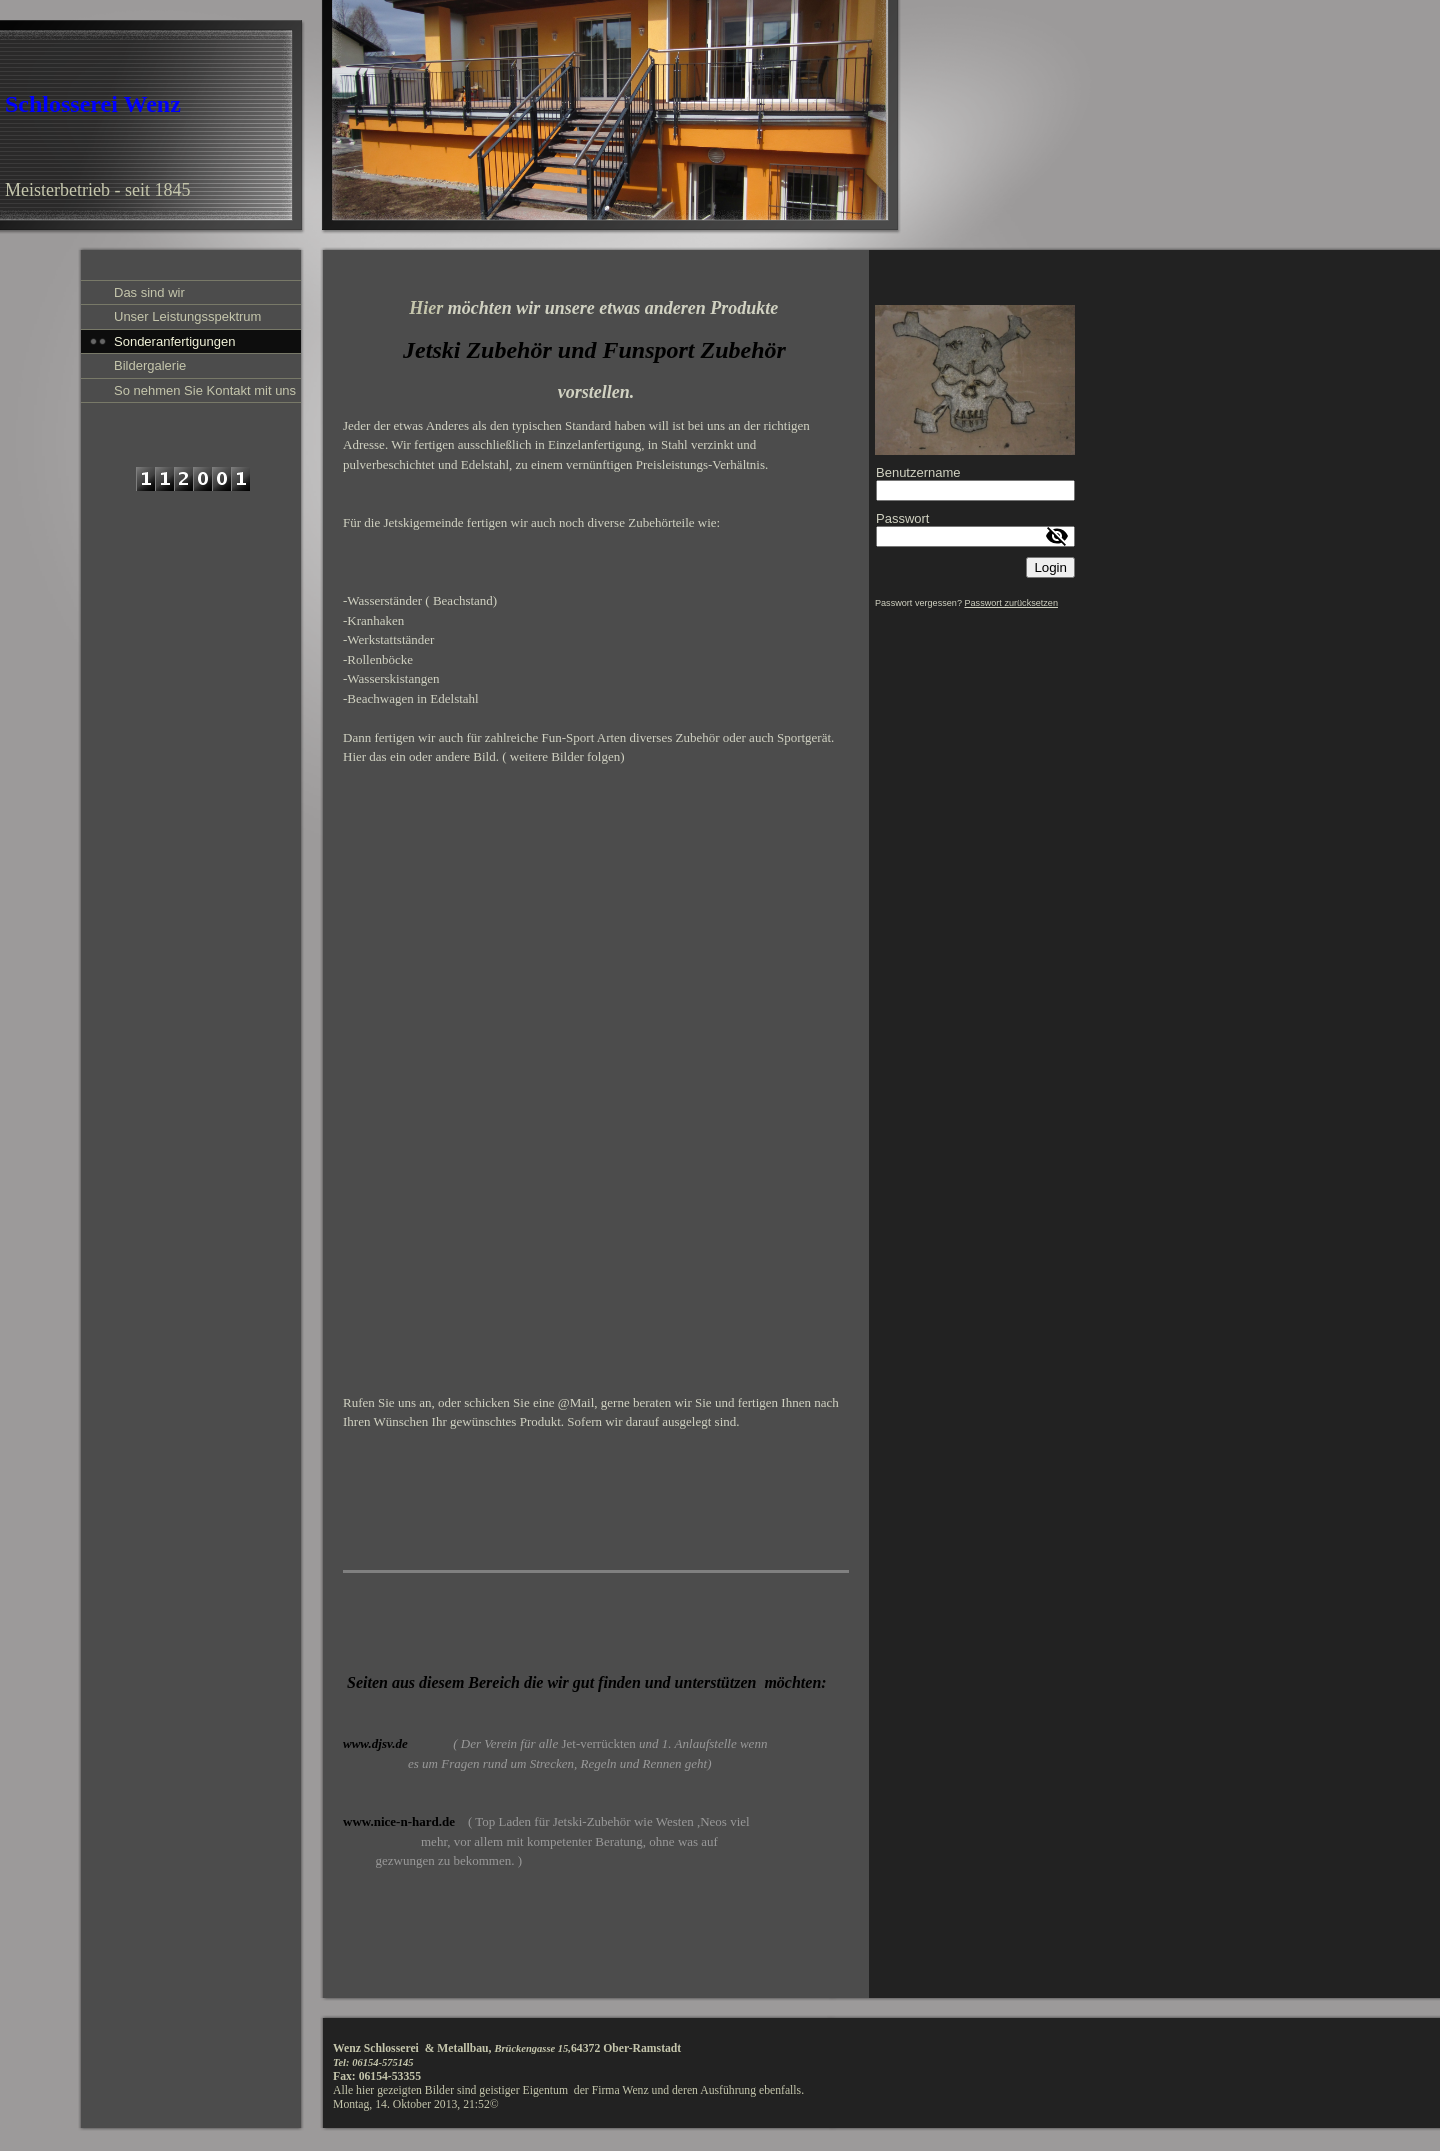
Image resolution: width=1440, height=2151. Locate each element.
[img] (450, 117)
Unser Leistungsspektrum (187, 316)
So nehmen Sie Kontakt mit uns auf (205, 392)
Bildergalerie (150, 365)
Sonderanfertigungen (174, 341)
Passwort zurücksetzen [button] (1011, 603)
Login (1050, 567)
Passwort (902, 518)
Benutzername (918, 472)
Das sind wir (149, 292)
